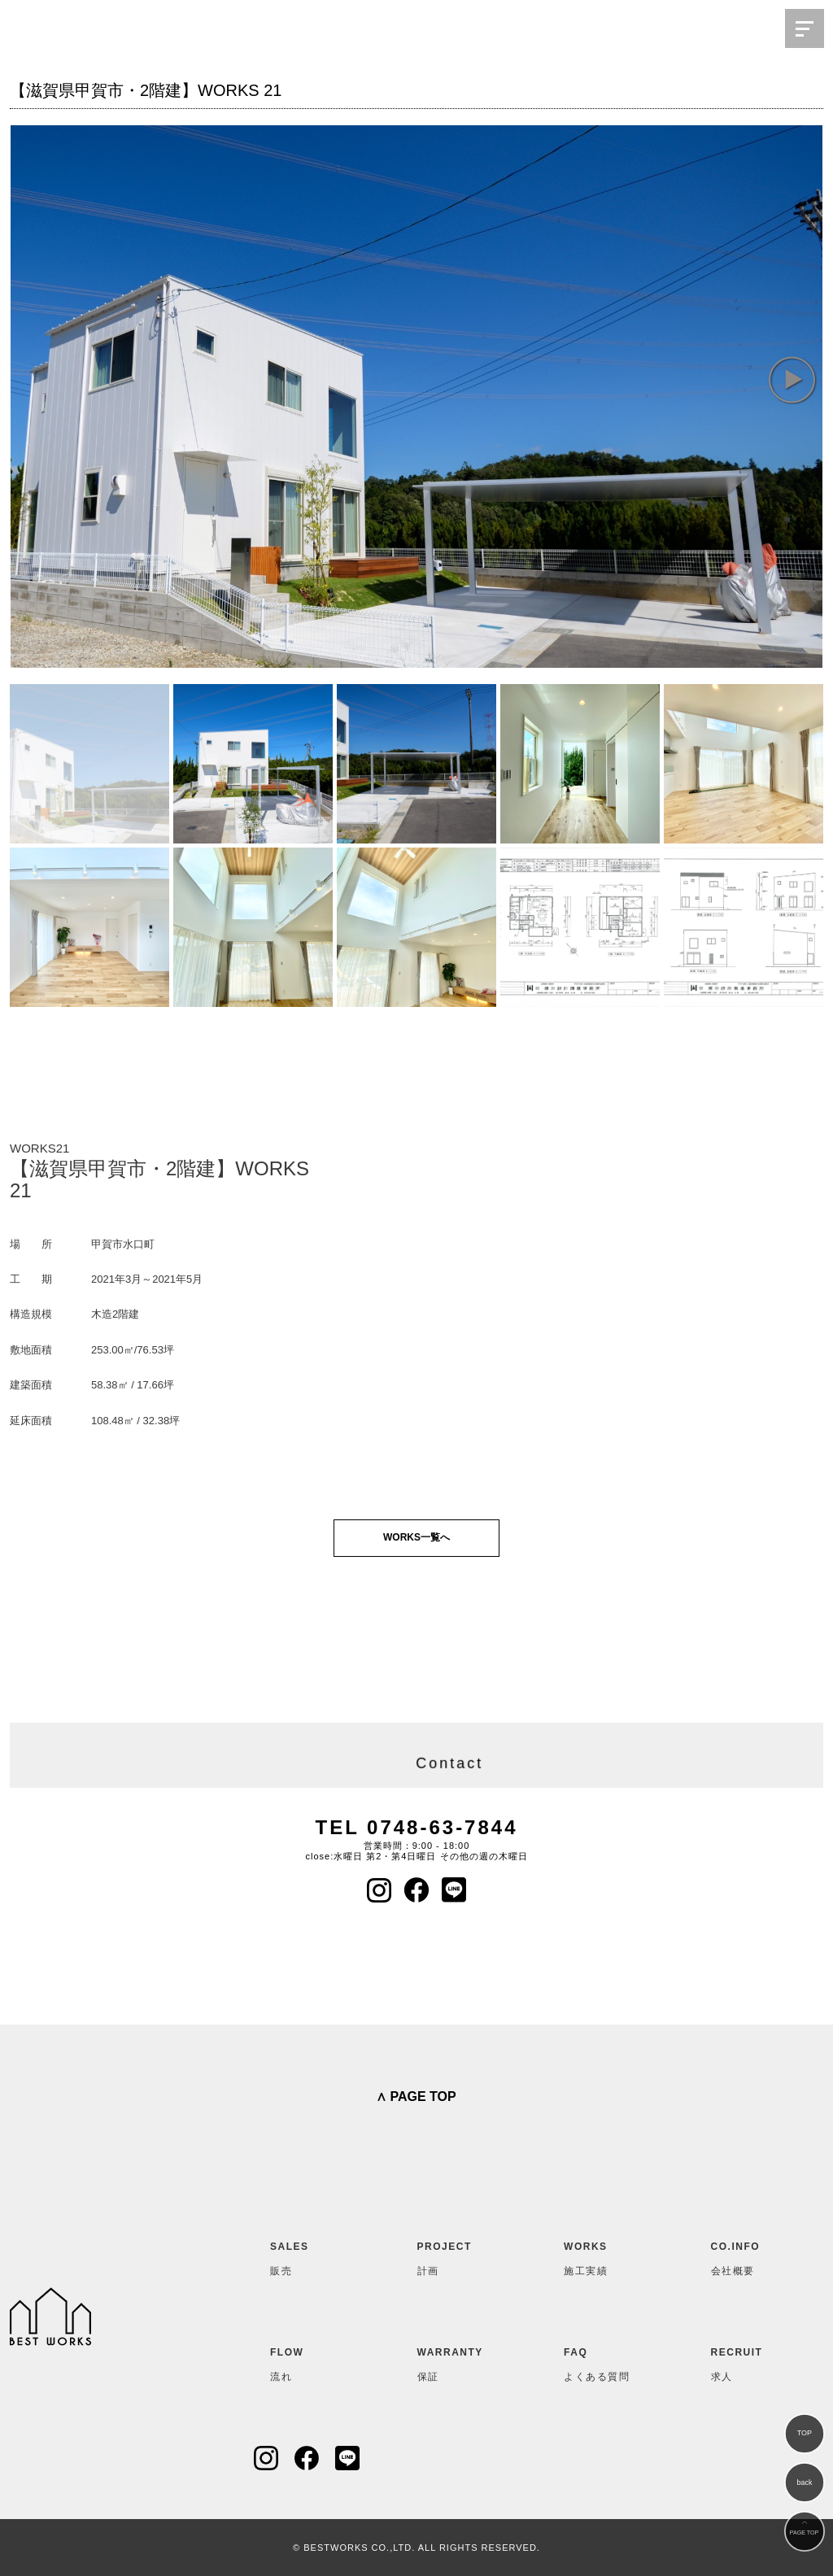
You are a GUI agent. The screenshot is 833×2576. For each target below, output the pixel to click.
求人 (751, 2361)
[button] (792, 379)
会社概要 (751, 2255)
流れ (310, 2361)
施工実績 (603, 2255)
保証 (457, 2361)
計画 (457, 2255)
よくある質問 (603, 2361)
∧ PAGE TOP (416, 2096)
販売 (310, 2255)
